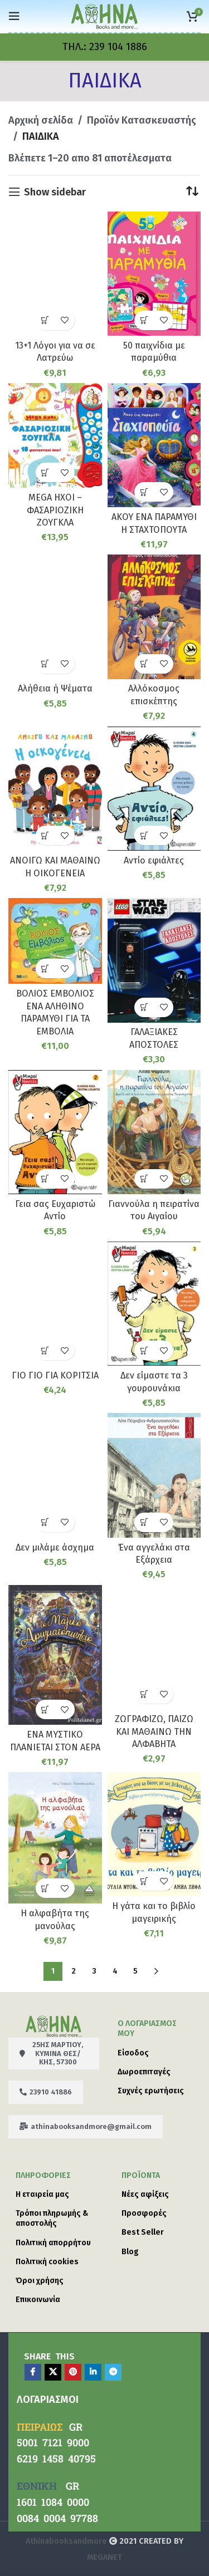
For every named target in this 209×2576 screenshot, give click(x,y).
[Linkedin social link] (93, 2372)
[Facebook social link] (33, 2372)
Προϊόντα (140, 2175)
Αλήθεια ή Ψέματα (55, 688)
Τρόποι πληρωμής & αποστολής (52, 2218)
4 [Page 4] (115, 1971)
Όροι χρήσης (40, 2280)
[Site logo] (104, 15)
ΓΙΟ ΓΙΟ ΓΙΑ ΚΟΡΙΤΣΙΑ (55, 1375)
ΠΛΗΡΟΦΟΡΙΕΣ (43, 2175)
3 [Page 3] (94, 1971)
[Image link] (53, 2025)
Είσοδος (133, 2053)
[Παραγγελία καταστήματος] (192, 192)
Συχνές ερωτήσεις (151, 2091)
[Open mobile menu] (14, 16)
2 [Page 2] (73, 1971)
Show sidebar (55, 192)
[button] (45, 320)
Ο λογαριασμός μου (147, 2028)
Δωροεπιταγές (144, 2072)
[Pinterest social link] (73, 2372)
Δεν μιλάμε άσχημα (55, 1547)
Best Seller (142, 2232)
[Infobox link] (104, 47)
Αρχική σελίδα (40, 120)
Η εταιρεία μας (42, 2194)
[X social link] (53, 2372)
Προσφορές (144, 2213)
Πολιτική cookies (47, 2261)
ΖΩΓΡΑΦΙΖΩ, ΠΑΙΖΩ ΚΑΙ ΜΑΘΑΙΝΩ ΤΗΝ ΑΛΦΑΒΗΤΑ (154, 1731)
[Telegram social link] (113, 2372)
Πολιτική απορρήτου (53, 2243)
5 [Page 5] (135, 1971)
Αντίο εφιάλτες (154, 860)
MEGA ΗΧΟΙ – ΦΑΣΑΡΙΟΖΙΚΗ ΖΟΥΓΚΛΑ (55, 510)
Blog (130, 2251)
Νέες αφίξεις (145, 2194)
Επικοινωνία (38, 2299)
